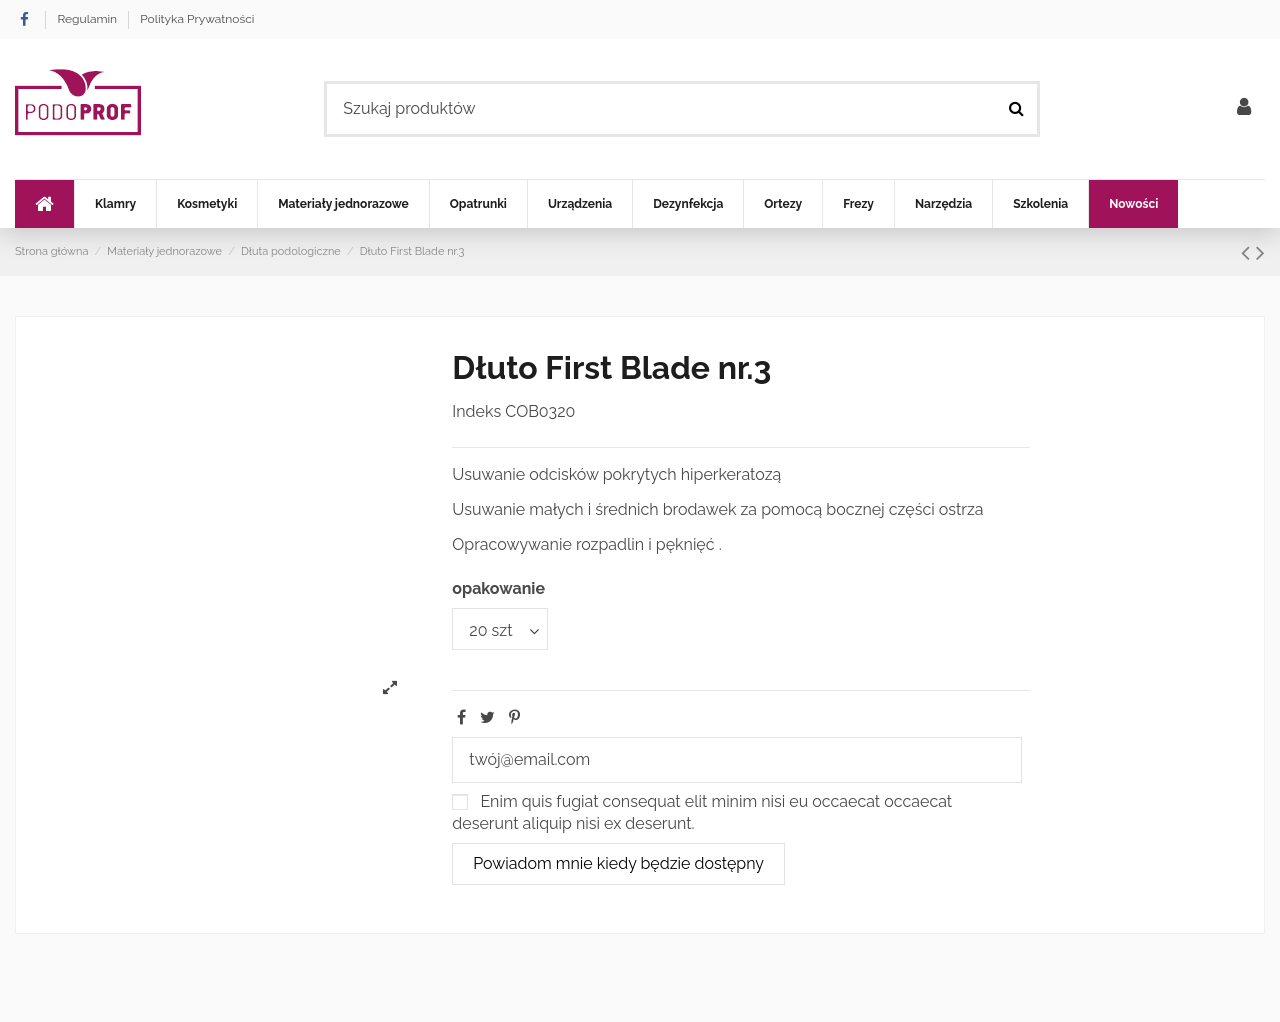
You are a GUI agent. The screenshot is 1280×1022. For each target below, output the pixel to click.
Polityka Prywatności (197, 19)
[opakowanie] (500, 629)
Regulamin (88, 19)
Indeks (476, 411)
